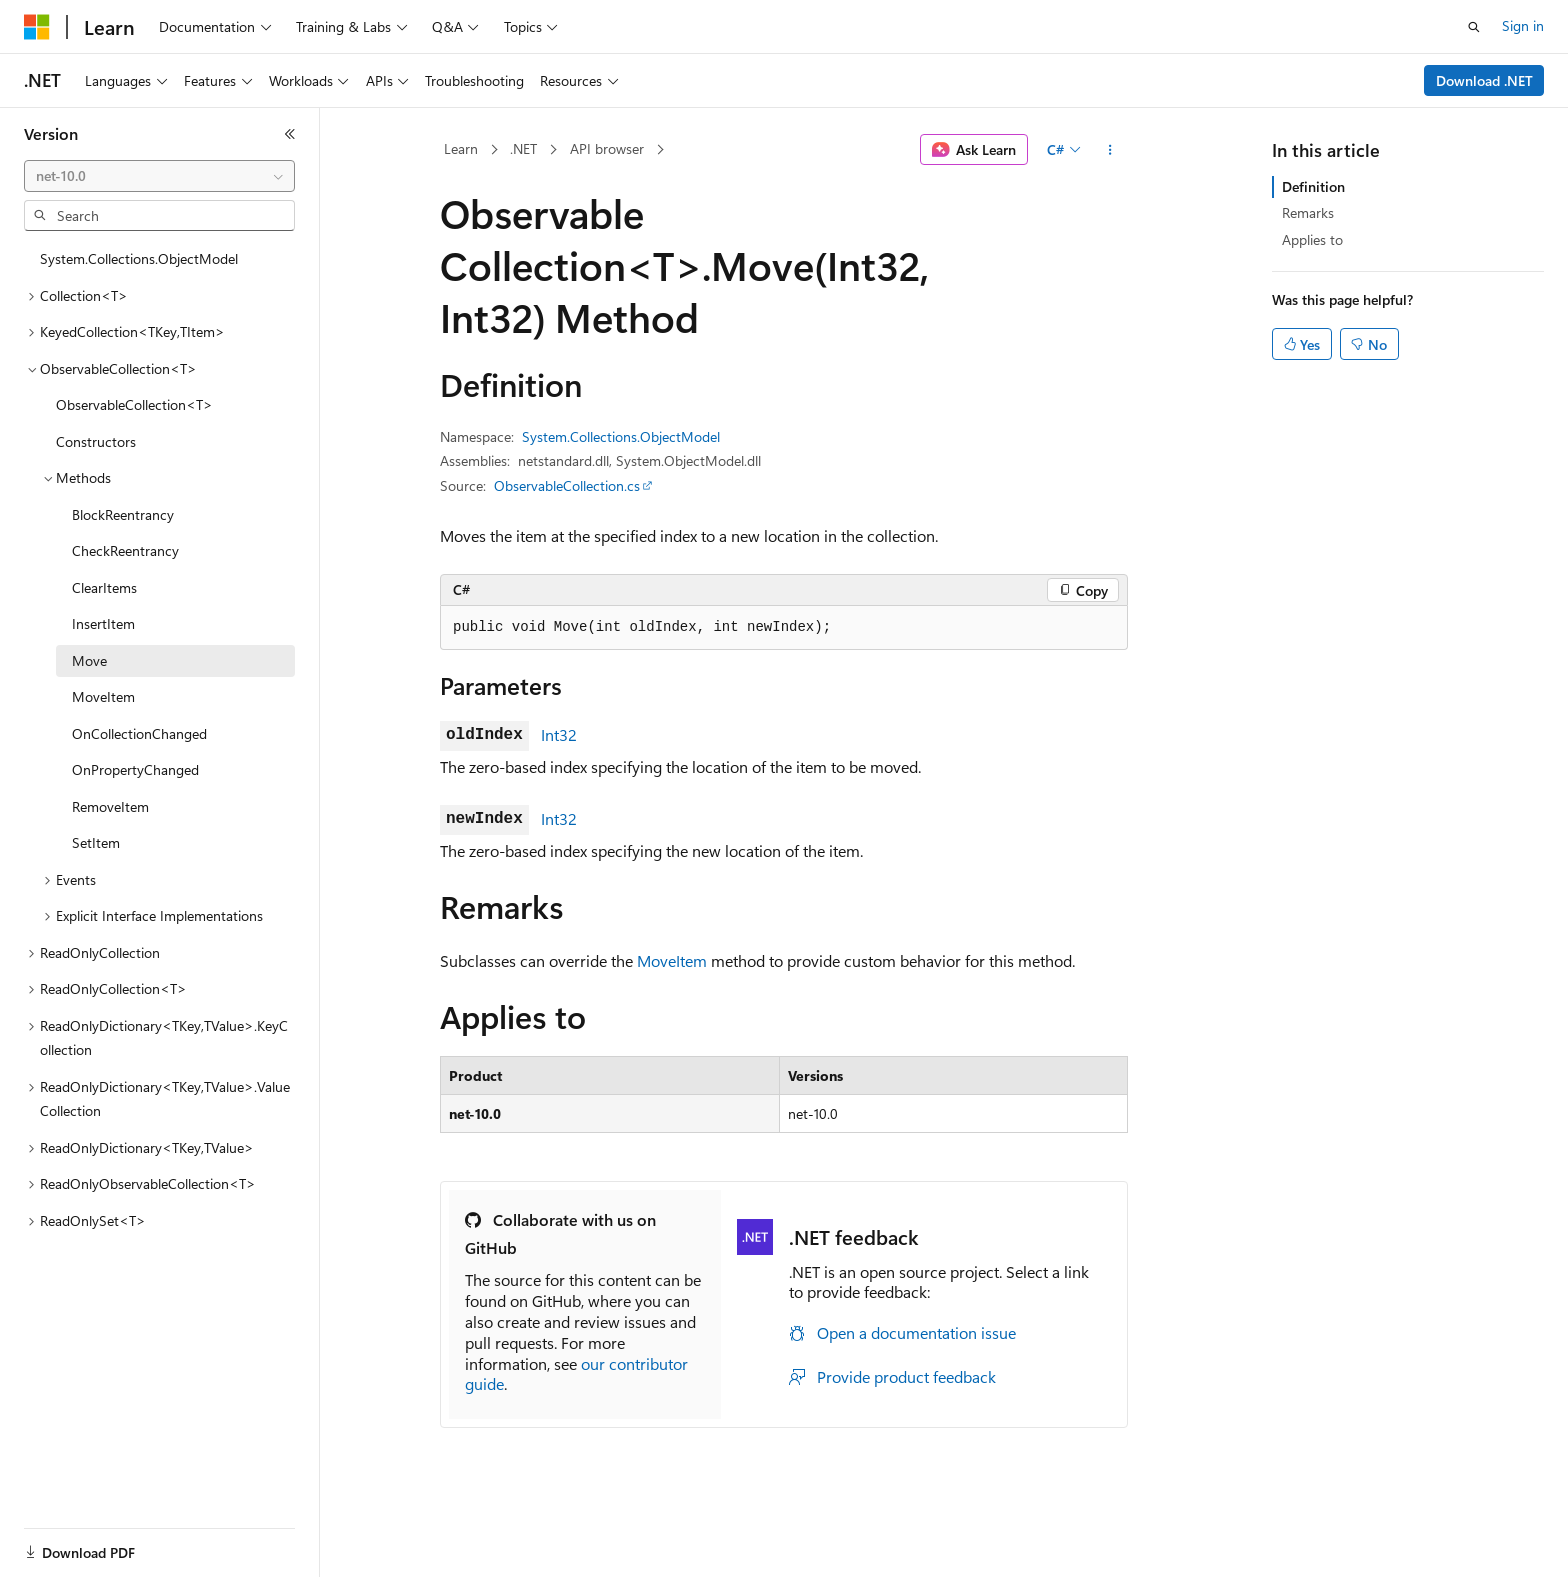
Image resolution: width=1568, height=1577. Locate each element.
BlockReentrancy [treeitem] (123, 514)
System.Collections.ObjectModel (621, 436)
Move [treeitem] (89, 660)
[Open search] (1474, 27)
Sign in (1523, 25)
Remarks (1308, 212)
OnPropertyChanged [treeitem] (135, 769)
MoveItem (672, 960)
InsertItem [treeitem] (103, 623)
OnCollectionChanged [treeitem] (139, 733)
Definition (1313, 186)
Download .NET (1484, 80)
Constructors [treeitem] (96, 441)
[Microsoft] (37, 27)
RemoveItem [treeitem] (110, 806)
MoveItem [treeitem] (103, 696)
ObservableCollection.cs (567, 485)
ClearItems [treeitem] (104, 587)
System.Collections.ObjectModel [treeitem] (139, 258)
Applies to (1312, 239)
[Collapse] (290, 134)
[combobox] (159, 176)
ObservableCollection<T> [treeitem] (134, 404)
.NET (523, 148)
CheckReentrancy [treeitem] (125, 550)
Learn (461, 148)
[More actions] (1110, 150)
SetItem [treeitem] (96, 842)
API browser (607, 148)
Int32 (559, 734)
